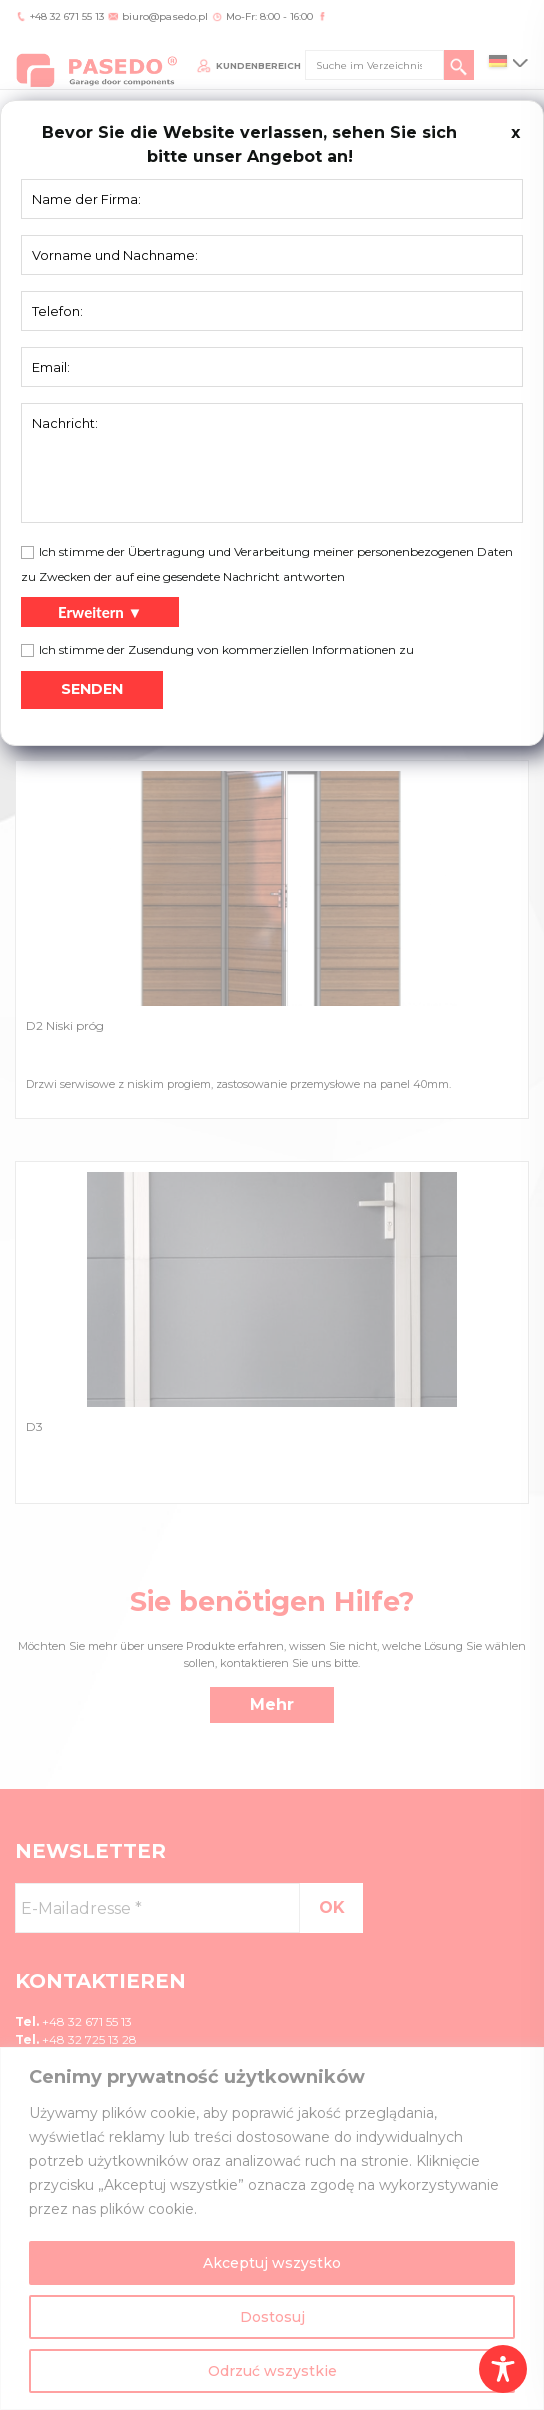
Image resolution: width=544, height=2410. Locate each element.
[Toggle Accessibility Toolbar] (503, 2369)
